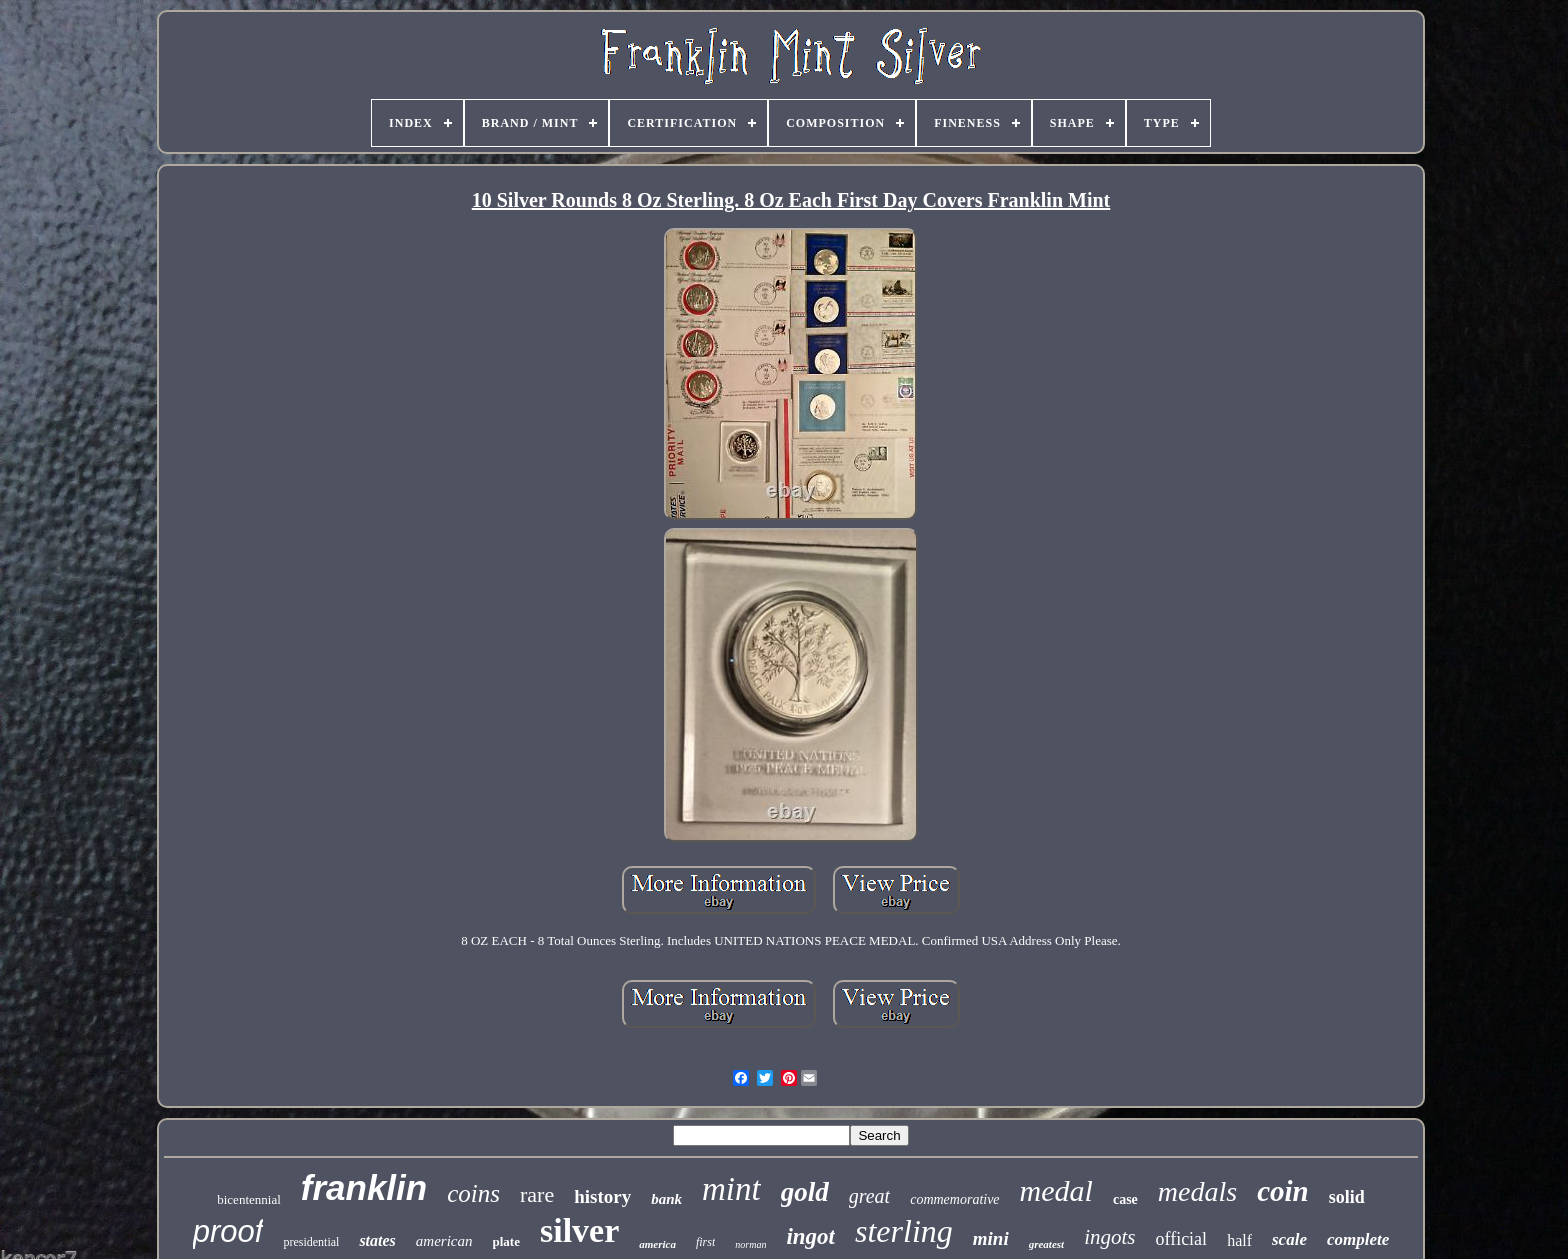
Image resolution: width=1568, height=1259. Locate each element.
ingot (810, 1236)
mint (731, 1189)
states (377, 1240)
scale (1289, 1239)
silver (579, 1230)
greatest (1046, 1244)
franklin (364, 1187)
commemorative (954, 1199)
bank (666, 1199)
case (1125, 1199)
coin (1283, 1191)
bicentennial (249, 1199)
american (444, 1241)
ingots (1109, 1237)
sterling (904, 1231)
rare (537, 1194)
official (1181, 1239)
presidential (311, 1242)
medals (1197, 1191)
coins (473, 1193)
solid (1347, 1197)
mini (991, 1238)
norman (750, 1244)
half (1239, 1240)
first (705, 1242)
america (657, 1244)
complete (1358, 1239)
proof (228, 1231)
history (602, 1196)
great (869, 1196)
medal (1056, 1190)
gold (805, 1192)
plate (506, 1241)
